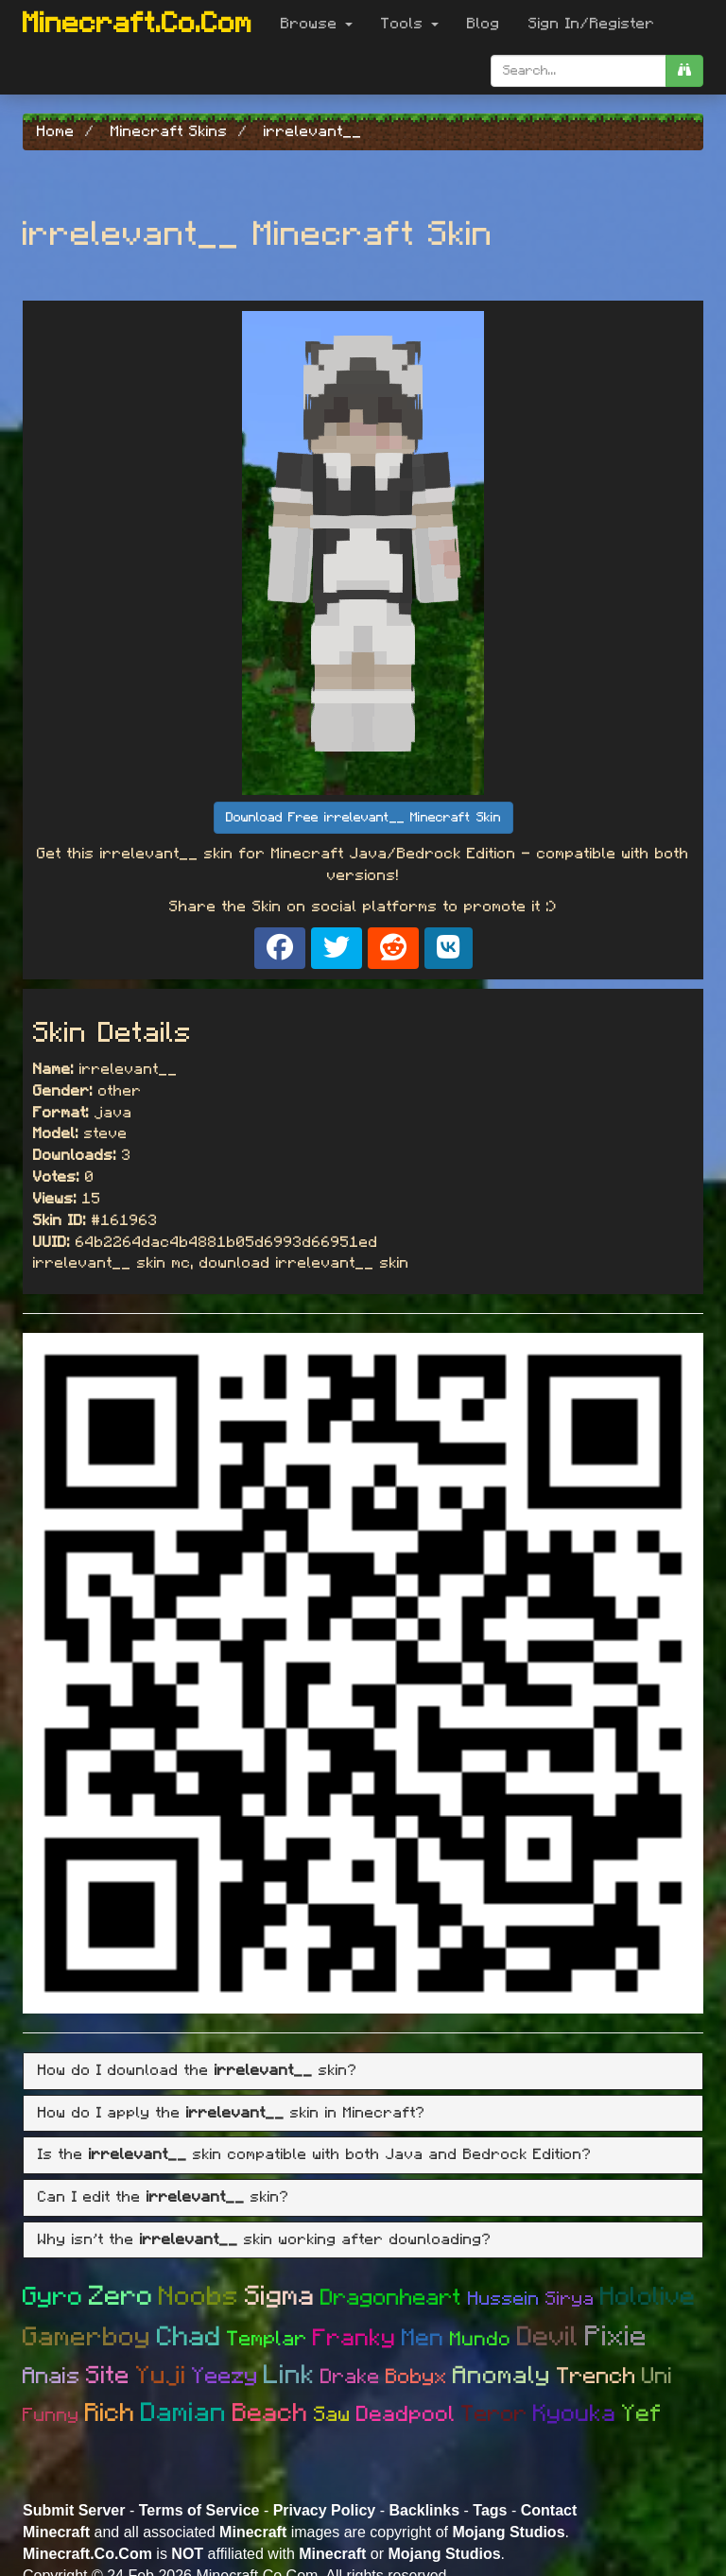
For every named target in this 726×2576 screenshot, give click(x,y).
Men (423, 2338)
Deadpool (406, 2415)
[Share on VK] (448, 948)
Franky (354, 2338)
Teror (494, 2414)
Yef (642, 2414)
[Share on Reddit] (393, 948)
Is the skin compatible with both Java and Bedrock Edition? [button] (315, 2154)
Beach (270, 2413)
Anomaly (502, 2375)
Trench (596, 2376)
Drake (350, 2376)
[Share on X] (336, 948)
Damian (184, 2413)
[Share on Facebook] (279, 948)
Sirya (570, 2299)
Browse (317, 23)
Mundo (480, 2339)
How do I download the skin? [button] (197, 2070)
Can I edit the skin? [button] (163, 2196)
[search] (684, 71)
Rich (110, 2413)
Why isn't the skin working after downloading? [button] (265, 2239)
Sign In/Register (591, 23)
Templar (267, 2338)
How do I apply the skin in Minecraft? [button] (231, 2112)
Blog (483, 23)
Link (289, 2375)
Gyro (53, 2296)
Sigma (280, 2296)
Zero (121, 2296)
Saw (332, 2414)
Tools (410, 23)
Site (108, 2375)
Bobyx (416, 2376)
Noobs (199, 2297)
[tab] (363, 2071)
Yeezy (225, 2376)
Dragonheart (391, 2298)
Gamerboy (87, 2338)
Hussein (504, 2299)
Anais (51, 2376)
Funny (51, 2415)
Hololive (648, 2296)
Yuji (161, 2375)
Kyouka (574, 2414)
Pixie (616, 2337)
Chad (189, 2337)
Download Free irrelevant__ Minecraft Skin (363, 817)
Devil (548, 2337)
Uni (657, 2376)
